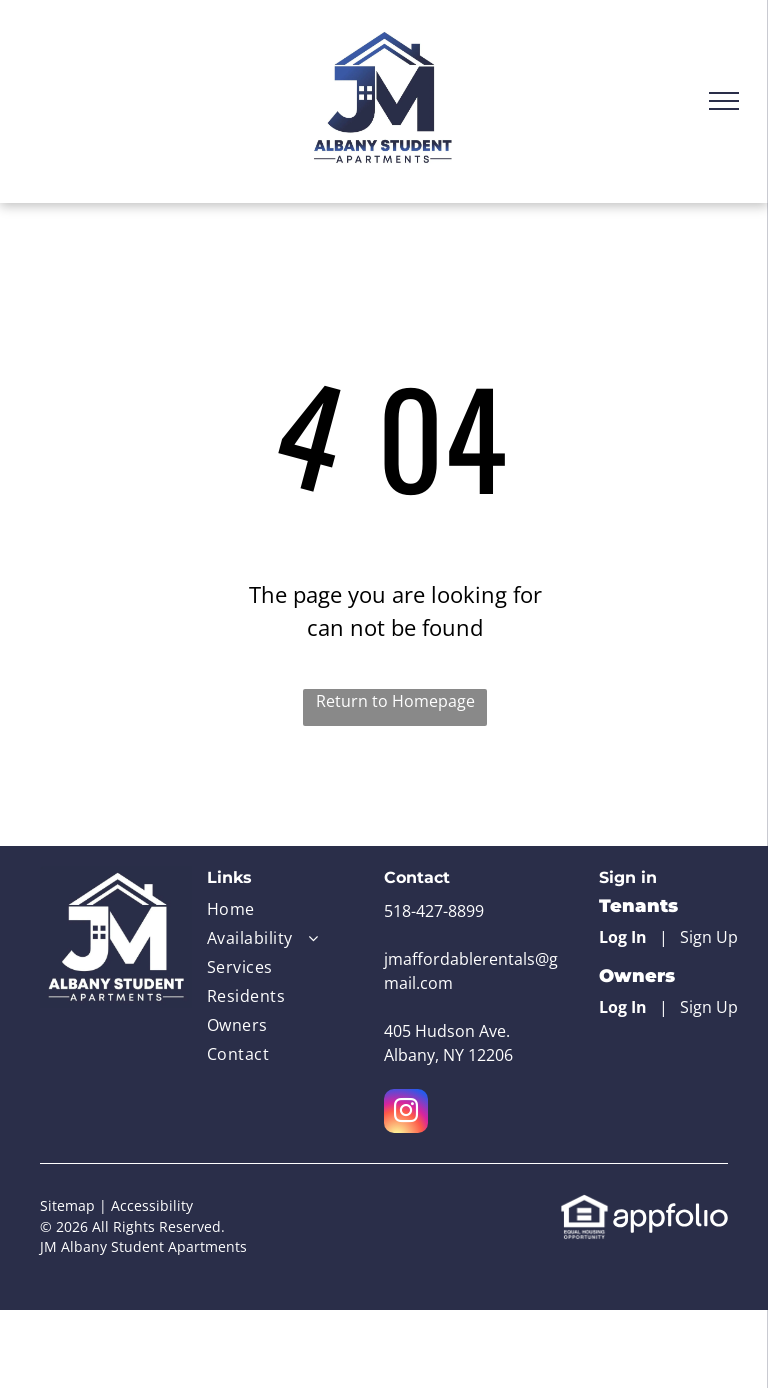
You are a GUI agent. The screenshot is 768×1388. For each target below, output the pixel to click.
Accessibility (152, 1205)
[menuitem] (271, 911)
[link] (584, 1205)
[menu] (724, 101)
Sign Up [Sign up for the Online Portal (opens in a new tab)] (709, 937)
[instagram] (406, 1113)
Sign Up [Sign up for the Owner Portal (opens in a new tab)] (709, 1007)
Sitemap (67, 1205)
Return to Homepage (395, 701)
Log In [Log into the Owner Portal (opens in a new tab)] (623, 1007)
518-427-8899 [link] (434, 911)
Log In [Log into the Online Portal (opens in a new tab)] (623, 937)
